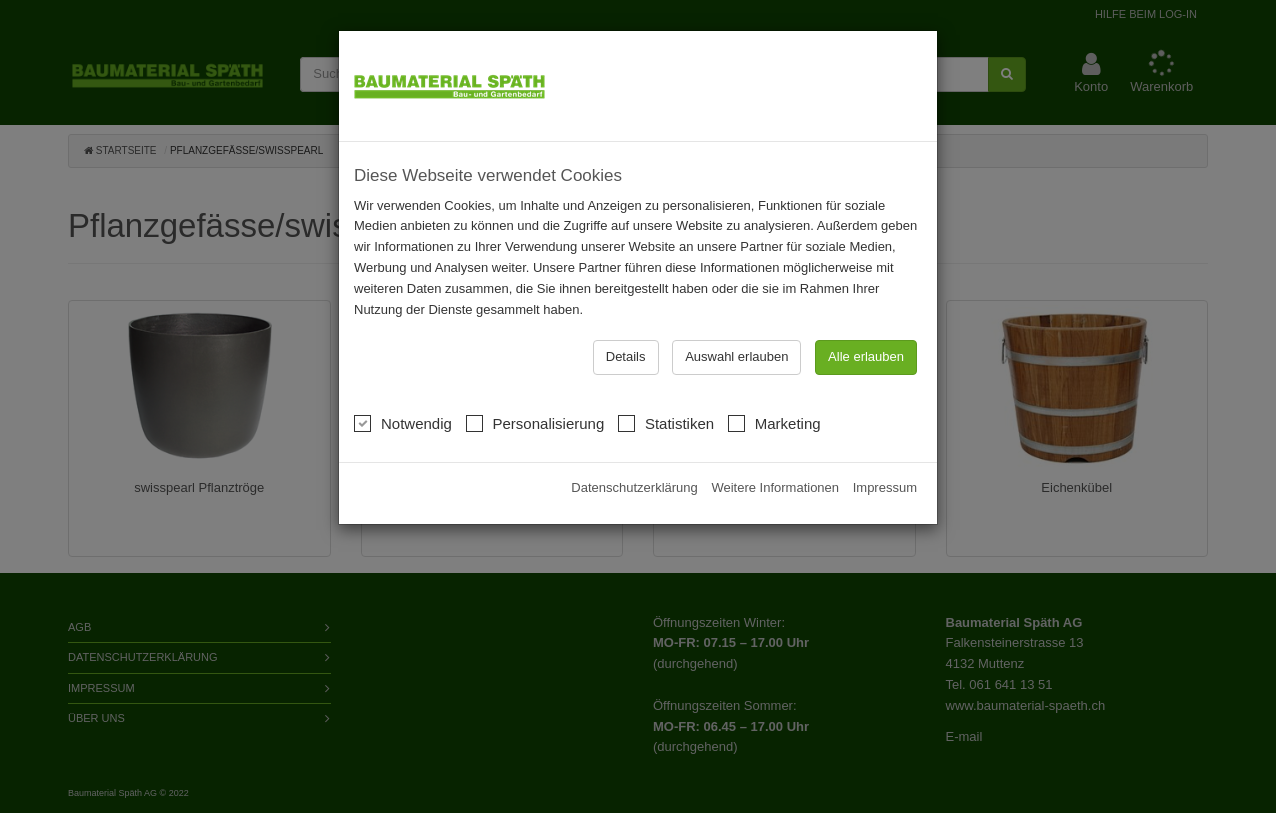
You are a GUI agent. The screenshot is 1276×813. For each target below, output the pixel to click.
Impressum (885, 487)
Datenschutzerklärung (634, 487)
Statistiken (666, 421)
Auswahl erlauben (736, 356)
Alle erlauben (866, 356)
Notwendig (403, 421)
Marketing (774, 421)
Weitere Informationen (775, 487)
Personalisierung (535, 421)
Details (626, 356)
